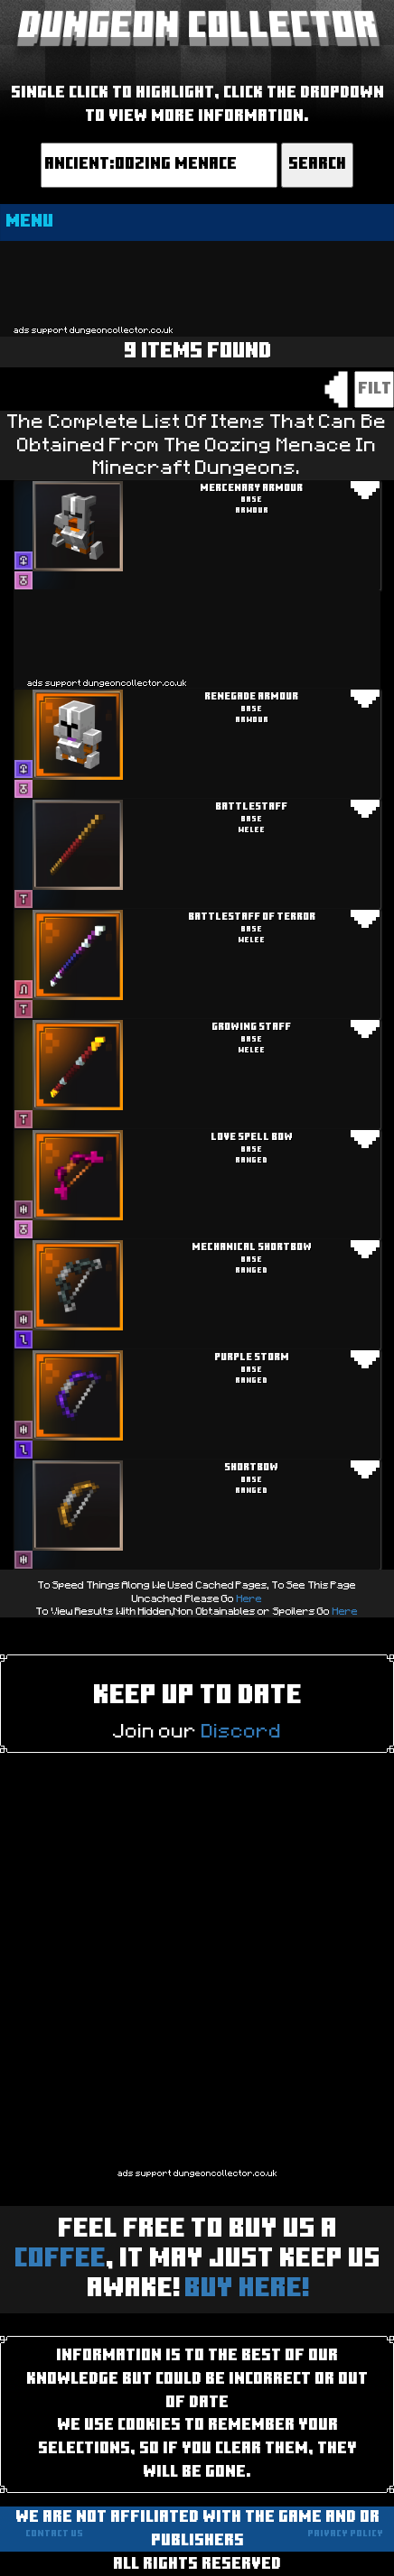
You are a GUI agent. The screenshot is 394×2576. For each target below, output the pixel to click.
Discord (242, 1731)
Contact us (54, 2534)
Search (317, 164)
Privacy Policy (345, 2534)
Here (249, 1598)
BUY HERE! (246, 2289)
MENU (29, 222)
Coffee (60, 2260)
